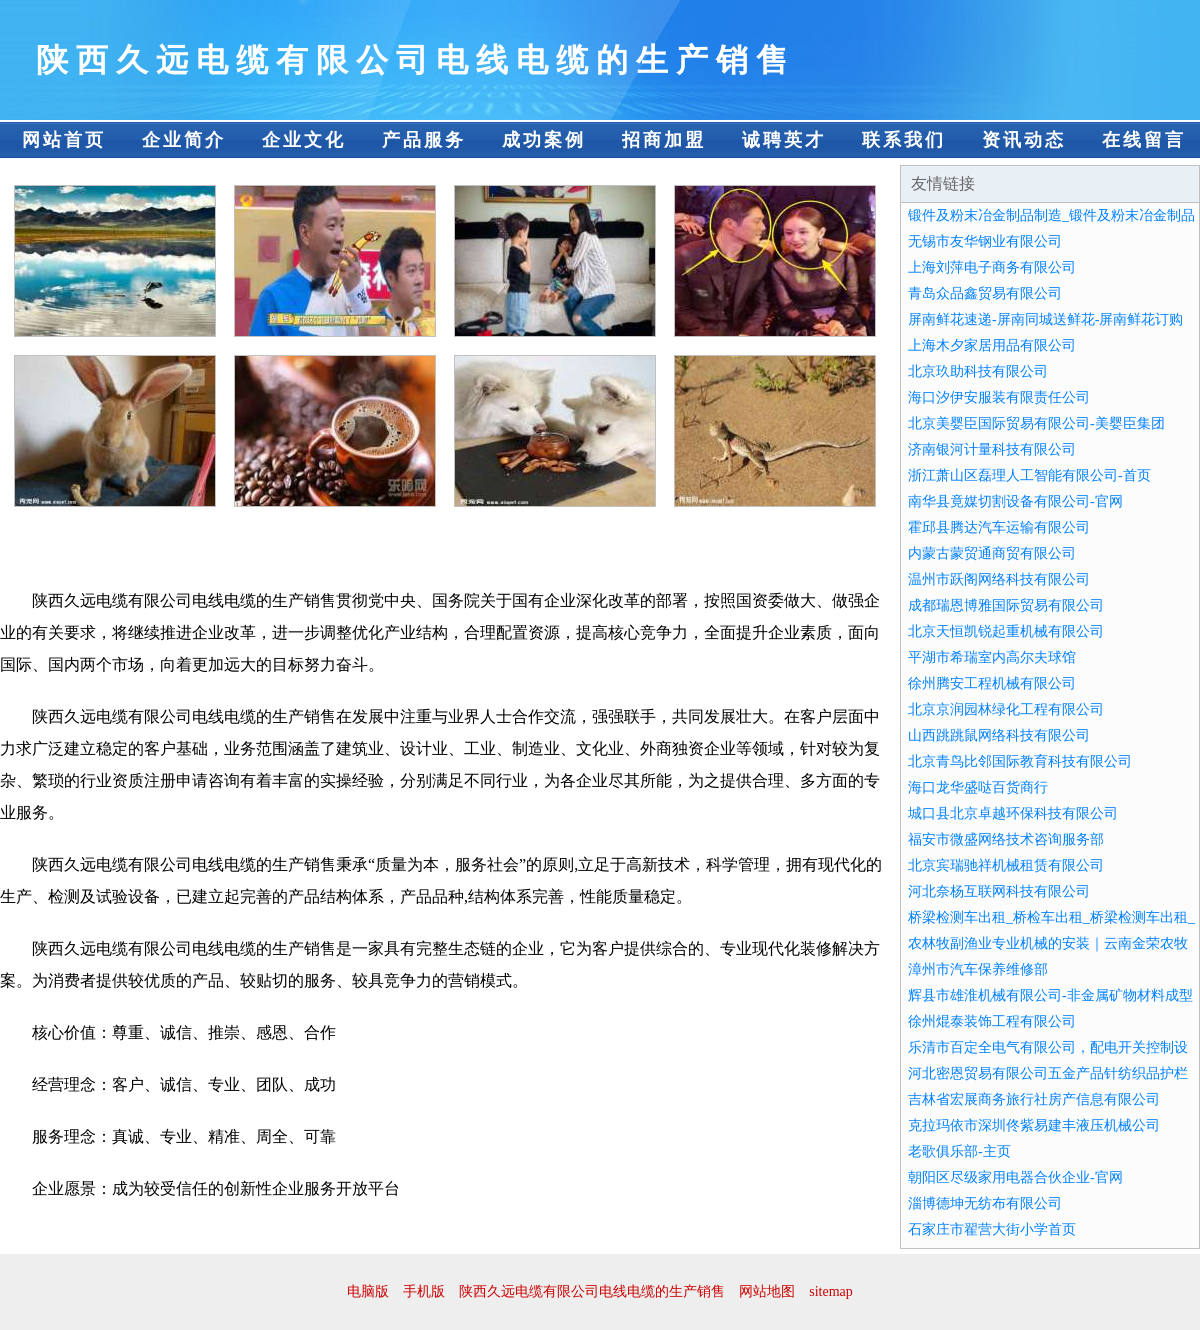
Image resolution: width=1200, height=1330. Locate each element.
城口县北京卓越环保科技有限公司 (1013, 813)
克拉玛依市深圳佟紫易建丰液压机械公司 (1034, 1125)
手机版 (424, 1291)
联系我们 (904, 140)
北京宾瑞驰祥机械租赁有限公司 (1006, 865)
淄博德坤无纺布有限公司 (985, 1203)
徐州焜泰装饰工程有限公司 (992, 1021)
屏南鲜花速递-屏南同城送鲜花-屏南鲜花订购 (1045, 319)
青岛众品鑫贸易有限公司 (985, 293)
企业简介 (184, 140)
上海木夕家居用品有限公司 (992, 345)
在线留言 (1144, 140)
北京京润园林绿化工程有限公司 (1006, 709)
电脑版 (368, 1291)
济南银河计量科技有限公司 (992, 449)
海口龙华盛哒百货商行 (978, 787)
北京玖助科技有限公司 (978, 371)
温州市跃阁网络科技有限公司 (999, 579)
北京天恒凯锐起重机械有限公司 (1006, 631)
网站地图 (767, 1291)
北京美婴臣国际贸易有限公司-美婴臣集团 (1036, 423)
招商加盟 (664, 140)
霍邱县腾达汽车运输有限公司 (999, 527)
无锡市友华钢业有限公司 (985, 241)
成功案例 (544, 140)
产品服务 (424, 140)
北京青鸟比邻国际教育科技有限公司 (1020, 761)
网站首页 (64, 140)
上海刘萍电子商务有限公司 (992, 267)
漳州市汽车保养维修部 (978, 969)
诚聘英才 (784, 140)
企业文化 (304, 140)
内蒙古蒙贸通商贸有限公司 (992, 553)
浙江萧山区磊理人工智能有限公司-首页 (1029, 475)
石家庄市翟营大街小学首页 (992, 1229)
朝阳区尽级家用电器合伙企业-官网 (1015, 1177)
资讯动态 (1024, 140)
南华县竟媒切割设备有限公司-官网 (1015, 501)
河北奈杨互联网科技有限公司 (999, 891)
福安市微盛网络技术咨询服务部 (1006, 839)
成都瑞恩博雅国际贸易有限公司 (1006, 605)
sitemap (831, 1291)
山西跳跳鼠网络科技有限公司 (999, 735)
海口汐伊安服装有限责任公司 (999, 397)
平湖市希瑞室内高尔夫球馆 (992, 657)
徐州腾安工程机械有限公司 (992, 683)
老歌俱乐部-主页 (959, 1151)
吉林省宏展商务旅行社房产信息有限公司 (1034, 1099)
